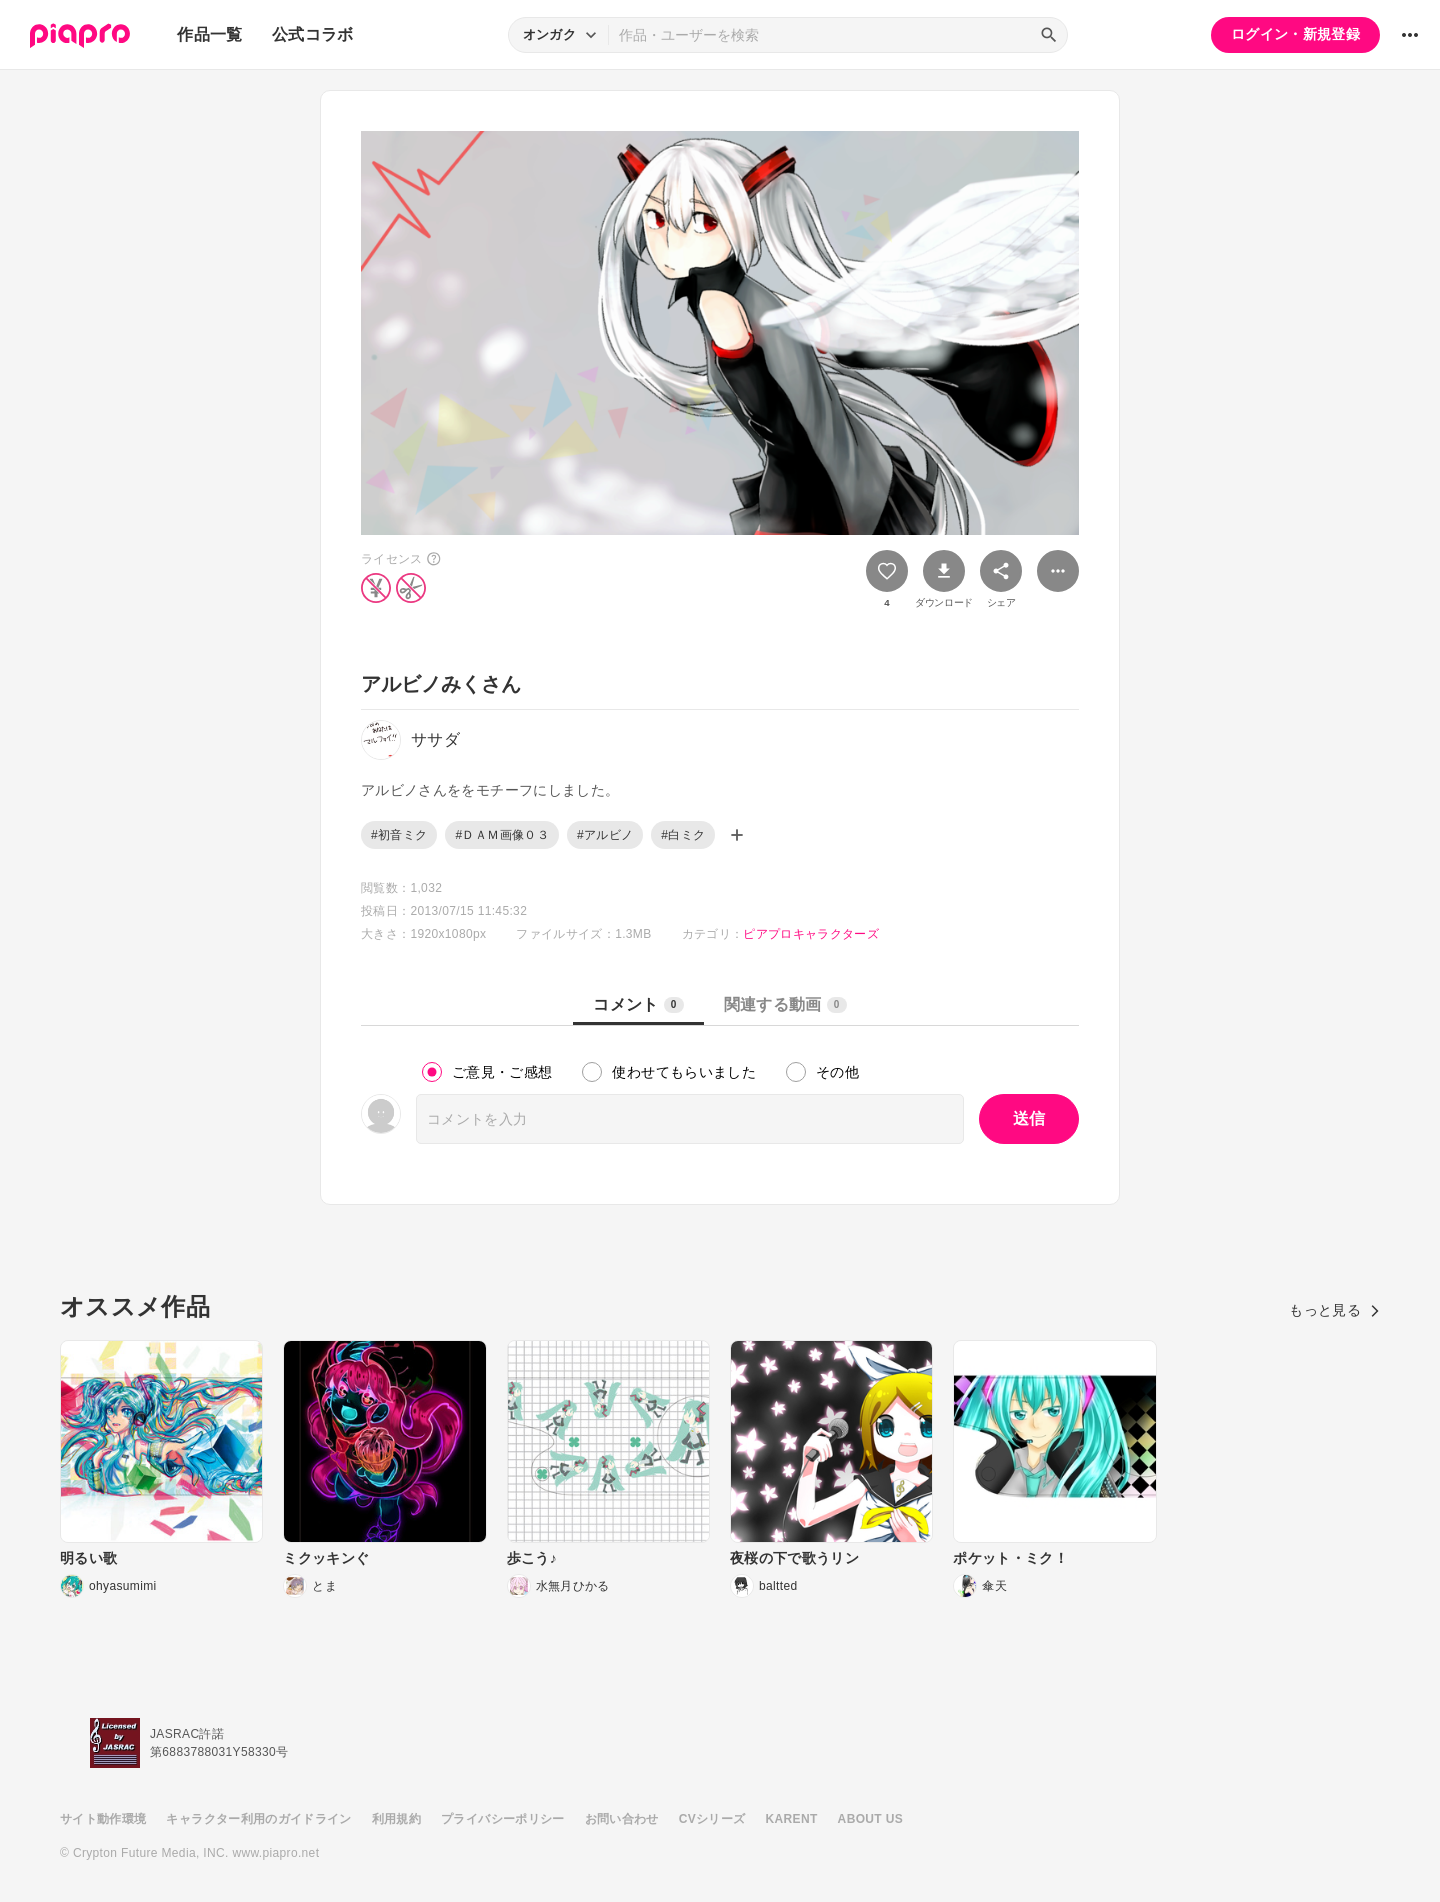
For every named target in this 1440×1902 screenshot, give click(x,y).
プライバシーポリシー (503, 1819)
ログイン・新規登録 (1295, 34)
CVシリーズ (712, 1819)
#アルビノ (605, 835)
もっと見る (1334, 1310)
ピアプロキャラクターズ (811, 934)
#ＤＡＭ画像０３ (501, 835)
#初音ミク (399, 835)
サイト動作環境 (103, 1819)
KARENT (792, 1819)
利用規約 (396, 1819)
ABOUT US (870, 1819)
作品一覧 (209, 34)
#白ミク (683, 835)
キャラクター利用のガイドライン (258, 1819)
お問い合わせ (622, 1819)
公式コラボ (313, 34)
